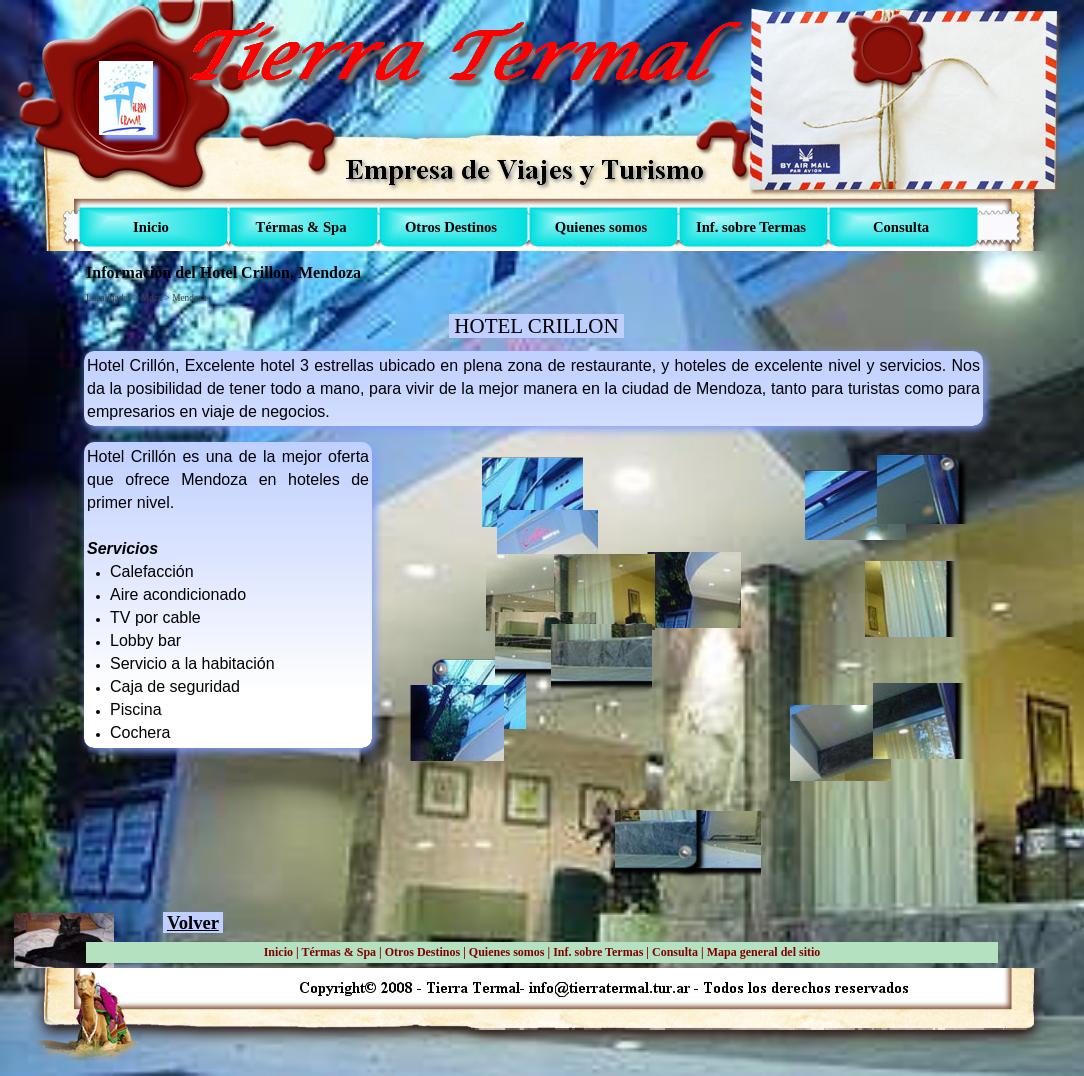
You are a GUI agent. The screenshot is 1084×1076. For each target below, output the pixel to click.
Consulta (675, 952)
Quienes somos (507, 952)
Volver (193, 922)
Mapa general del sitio (764, 952)
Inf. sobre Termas (598, 952)
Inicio (278, 952)
